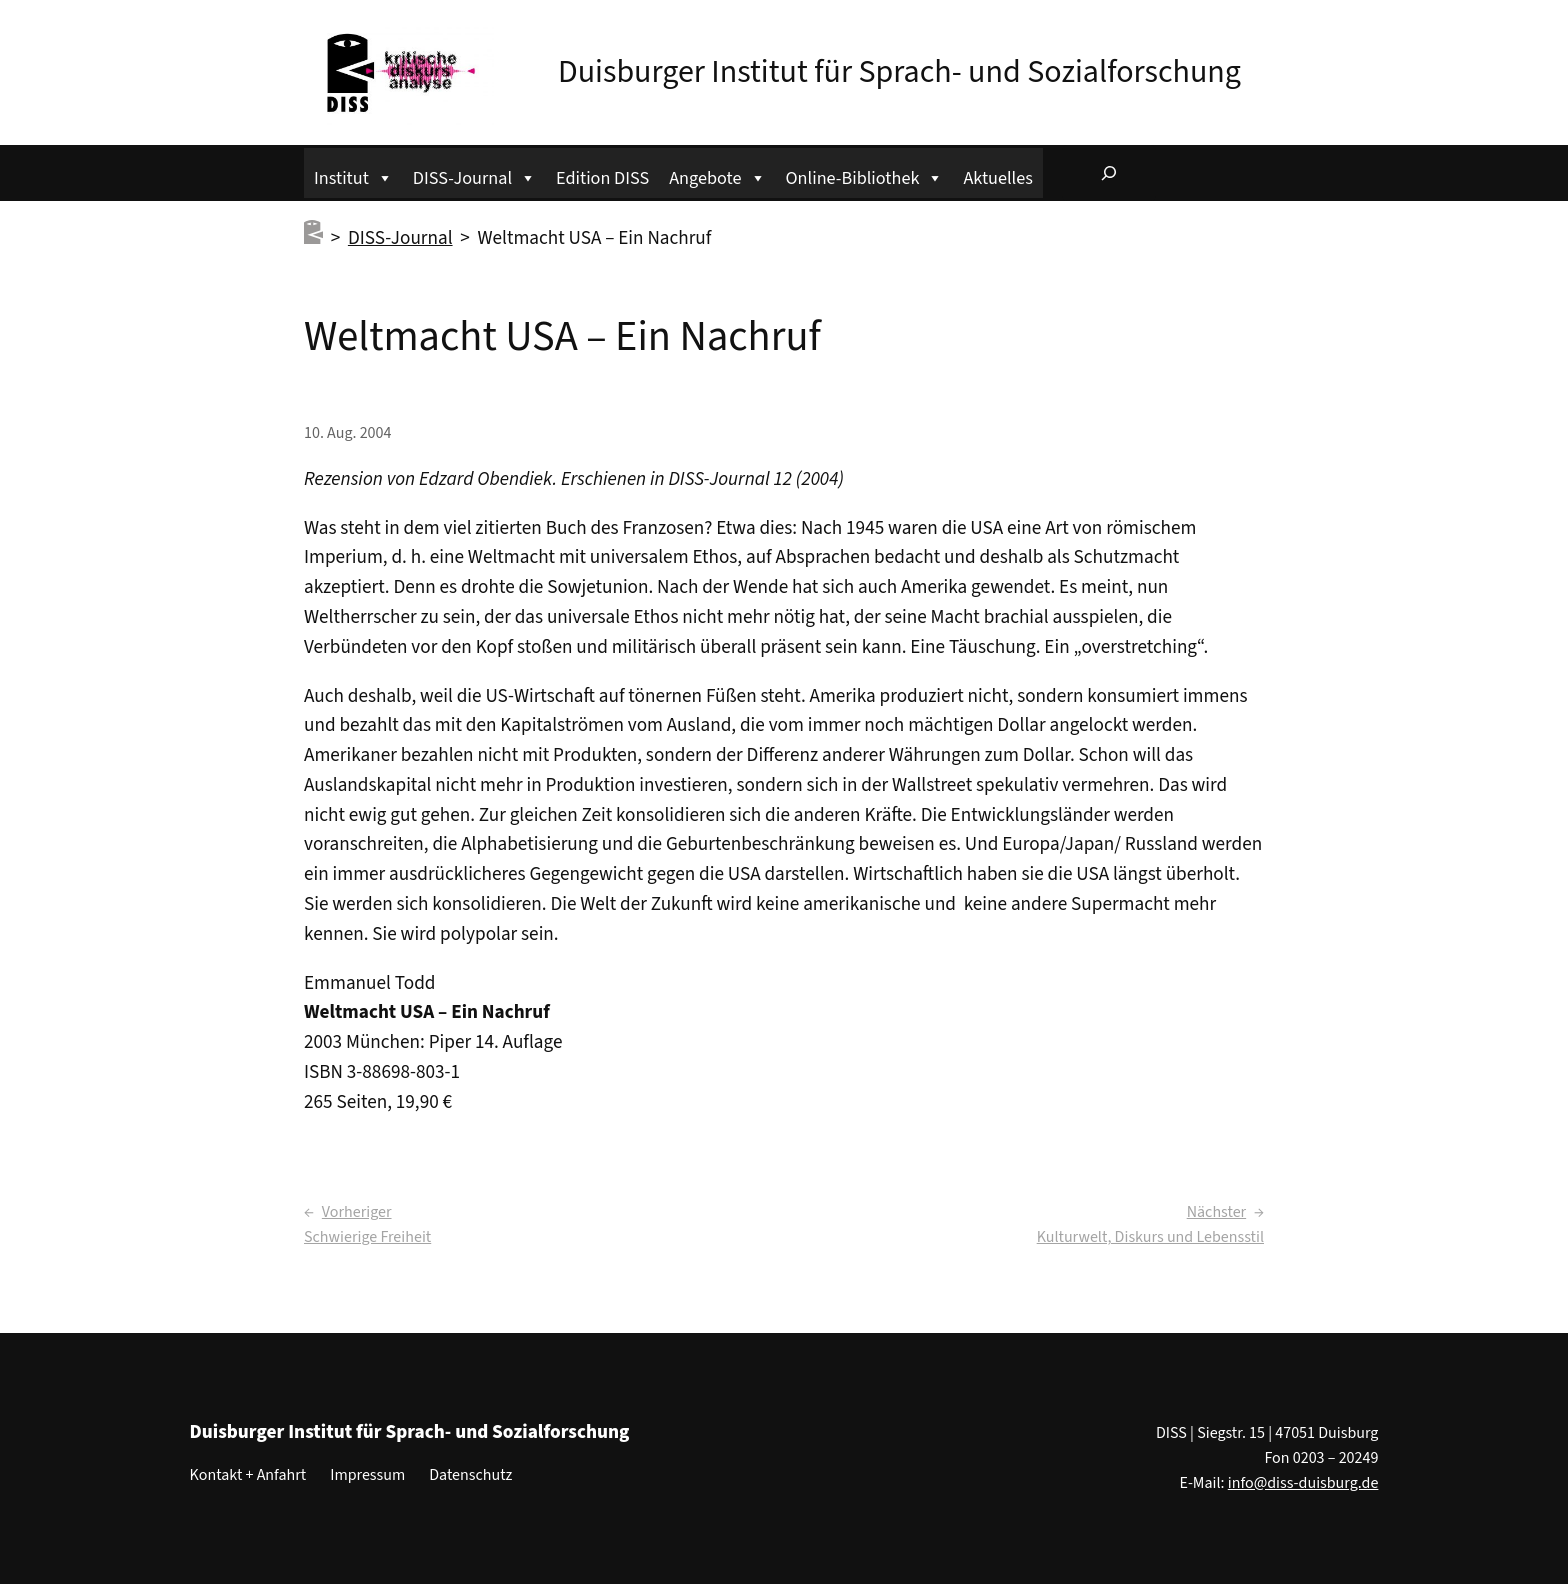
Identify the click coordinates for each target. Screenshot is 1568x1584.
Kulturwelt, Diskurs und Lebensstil (1150, 1237)
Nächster (1216, 1212)
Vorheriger (357, 1212)
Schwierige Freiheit (367, 1237)
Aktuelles (997, 178)
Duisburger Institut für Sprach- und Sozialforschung (899, 72)
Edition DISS (602, 178)
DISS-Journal (474, 175)
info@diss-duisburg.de (1303, 1483)
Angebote (717, 175)
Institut (353, 175)
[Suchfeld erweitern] (1109, 173)
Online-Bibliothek (865, 175)
